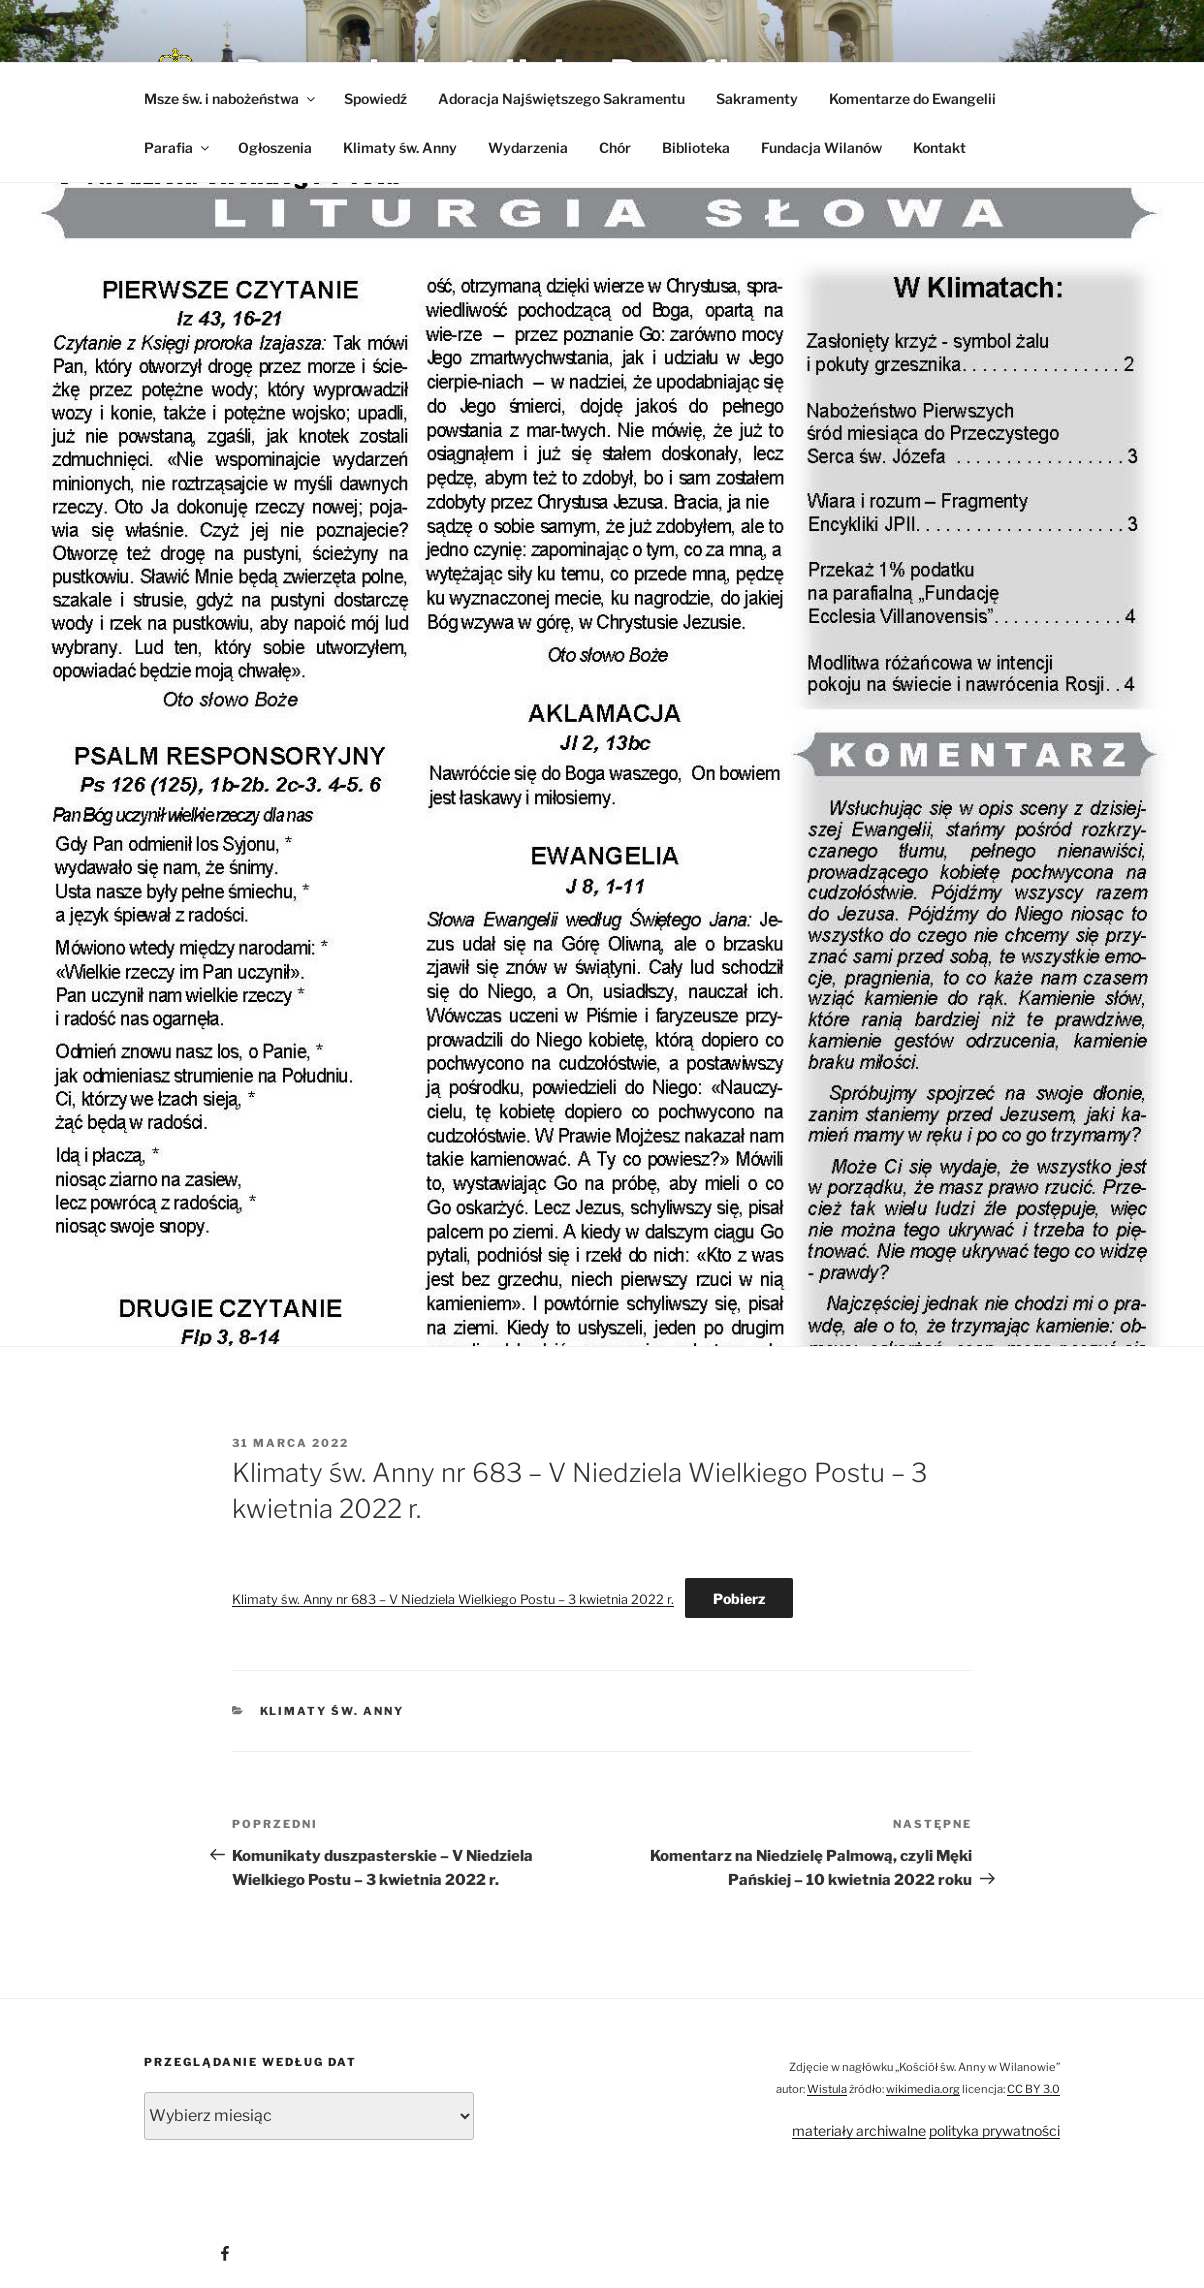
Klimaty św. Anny (400, 147)
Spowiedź (375, 98)
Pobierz (739, 1598)
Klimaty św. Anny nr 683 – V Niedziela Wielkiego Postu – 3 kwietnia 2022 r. (453, 1599)
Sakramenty (757, 98)
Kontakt (939, 147)
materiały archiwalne (859, 2130)
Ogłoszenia (275, 147)
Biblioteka (696, 147)
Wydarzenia (528, 147)
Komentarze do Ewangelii (912, 98)
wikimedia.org (923, 2089)
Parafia (178, 147)
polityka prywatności (994, 2130)
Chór (615, 147)
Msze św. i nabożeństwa (231, 98)
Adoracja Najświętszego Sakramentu (561, 98)
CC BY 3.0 (1033, 2089)
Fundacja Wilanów (821, 147)
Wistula (827, 2089)
